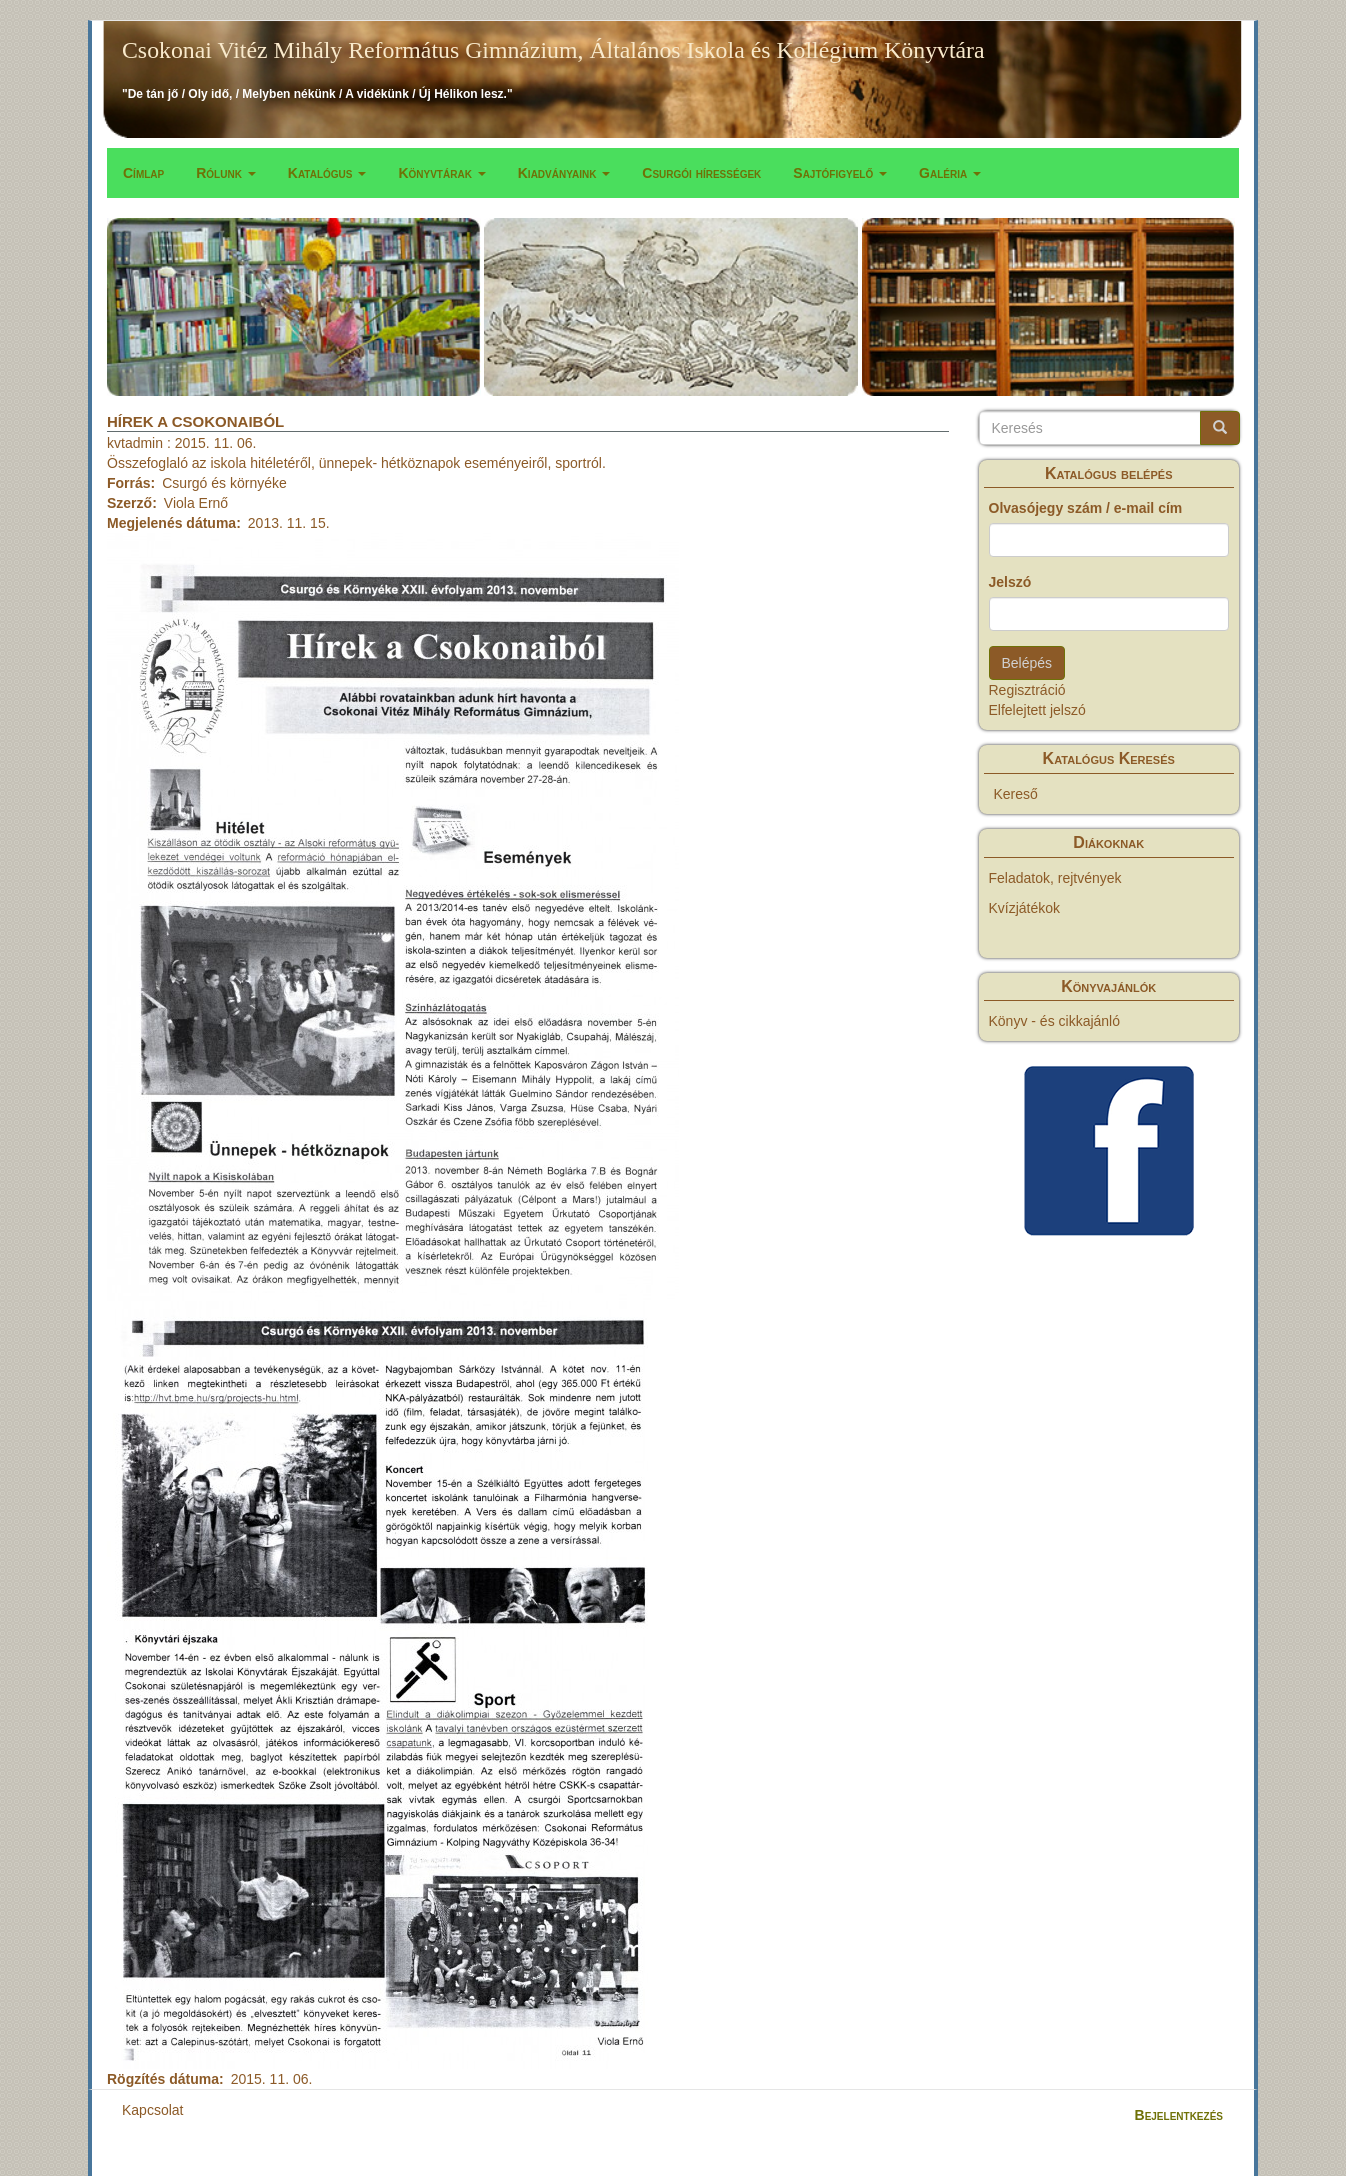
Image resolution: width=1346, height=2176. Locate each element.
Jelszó (1010, 582)
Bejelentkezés (1179, 2115)
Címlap (143, 173)
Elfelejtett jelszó (1037, 710)
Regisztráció (1027, 690)
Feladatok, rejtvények (1055, 878)
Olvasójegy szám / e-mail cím (1086, 508)
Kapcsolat (152, 2110)
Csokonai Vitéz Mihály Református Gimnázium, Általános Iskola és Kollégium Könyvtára (553, 50)
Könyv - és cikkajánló (1055, 1021)
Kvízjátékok (1025, 908)
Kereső (1016, 794)
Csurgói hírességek (701, 173)
